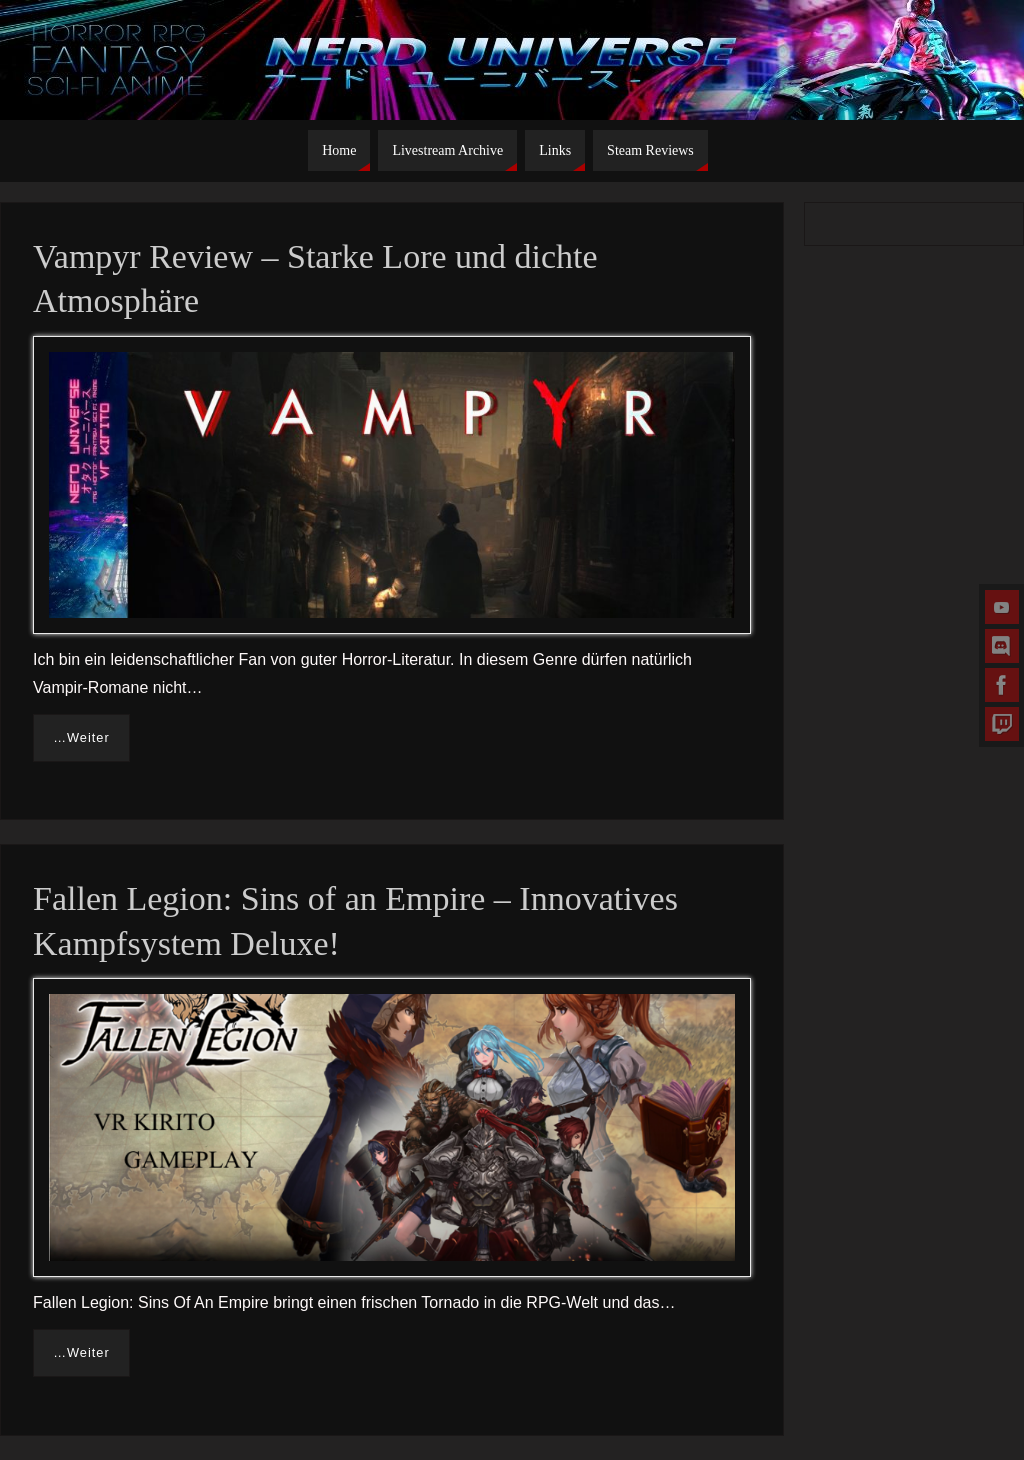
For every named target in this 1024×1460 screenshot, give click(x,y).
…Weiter (81, 737)
